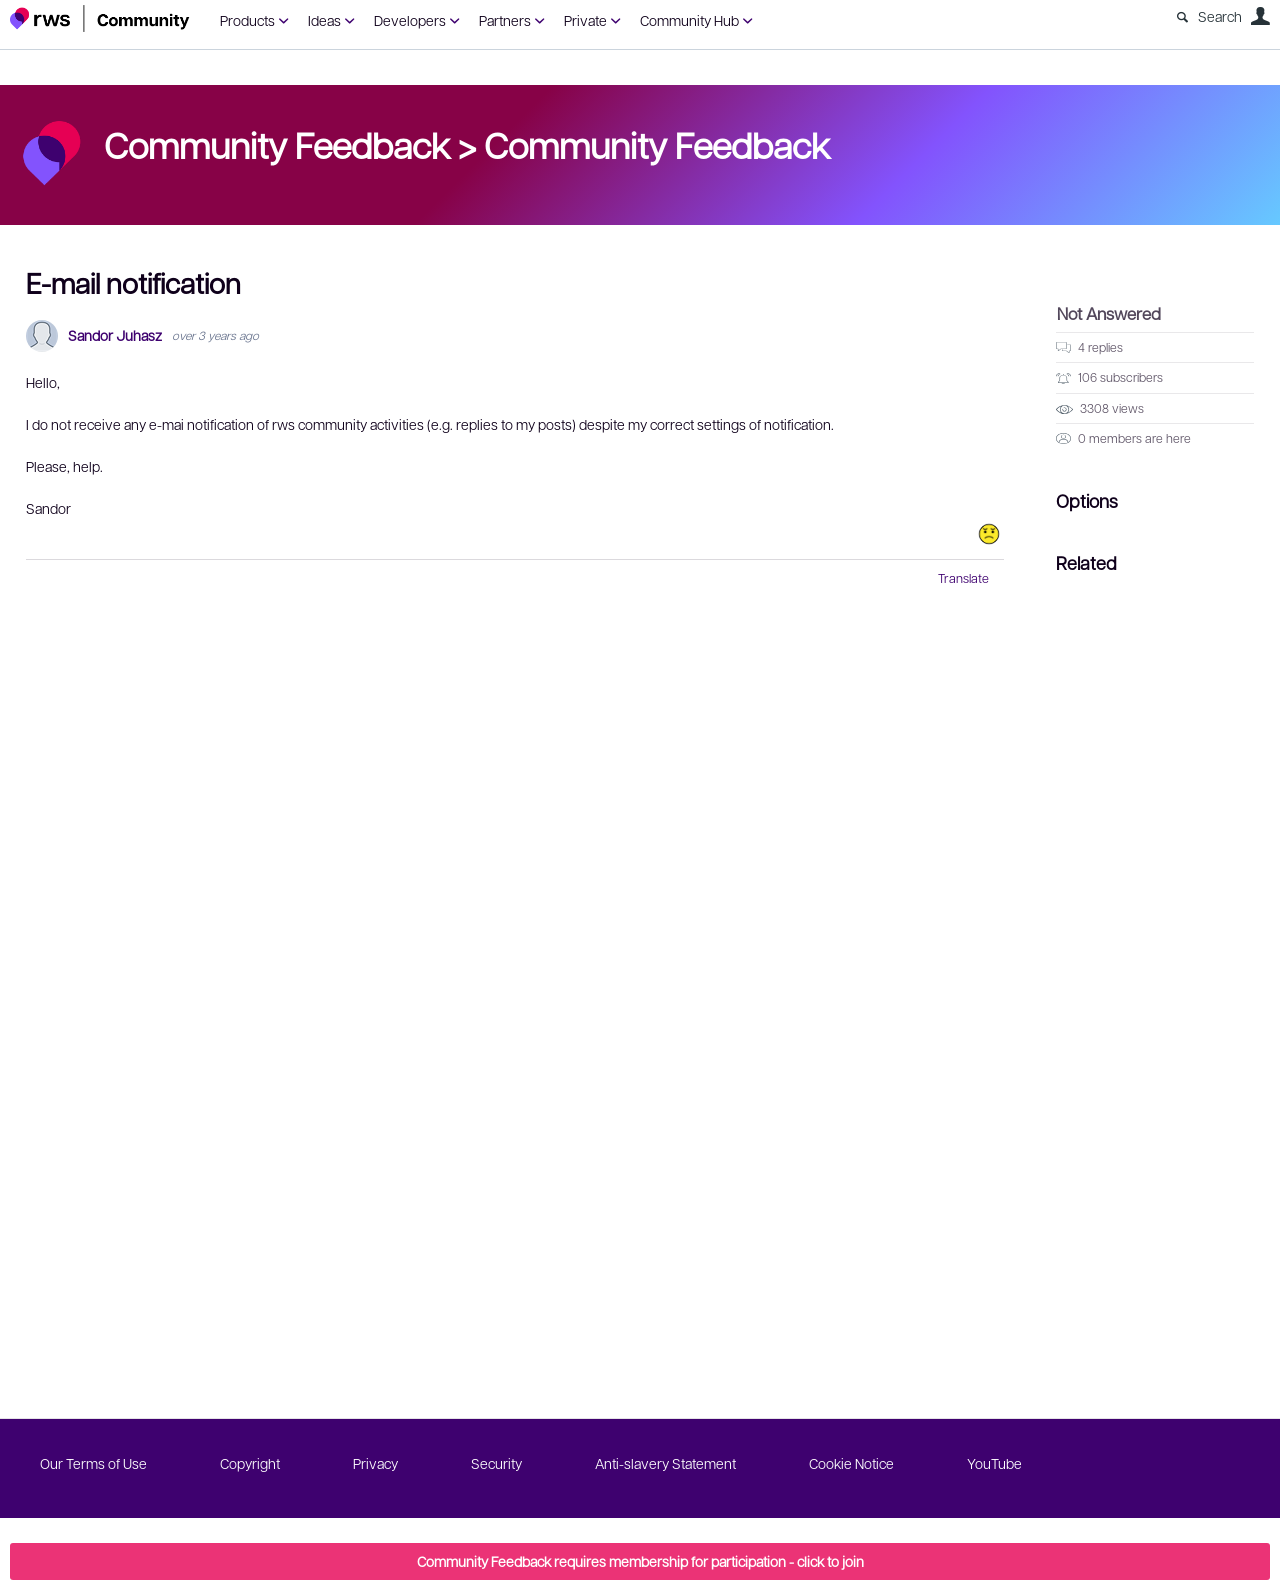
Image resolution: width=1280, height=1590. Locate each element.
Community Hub (689, 20)
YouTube (994, 1463)
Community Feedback (657, 144)
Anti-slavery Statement (665, 1463)
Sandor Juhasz (115, 335)
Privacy (375, 1463)
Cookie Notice (851, 1463)
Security (496, 1463)
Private (585, 20)
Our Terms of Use (93, 1463)
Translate (963, 578)
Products (247, 20)
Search (1220, 16)
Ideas (324, 20)
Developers (410, 20)
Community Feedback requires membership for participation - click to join (640, 1561)
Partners (505, 20)
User (1260, 16)
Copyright (250, 1463)
